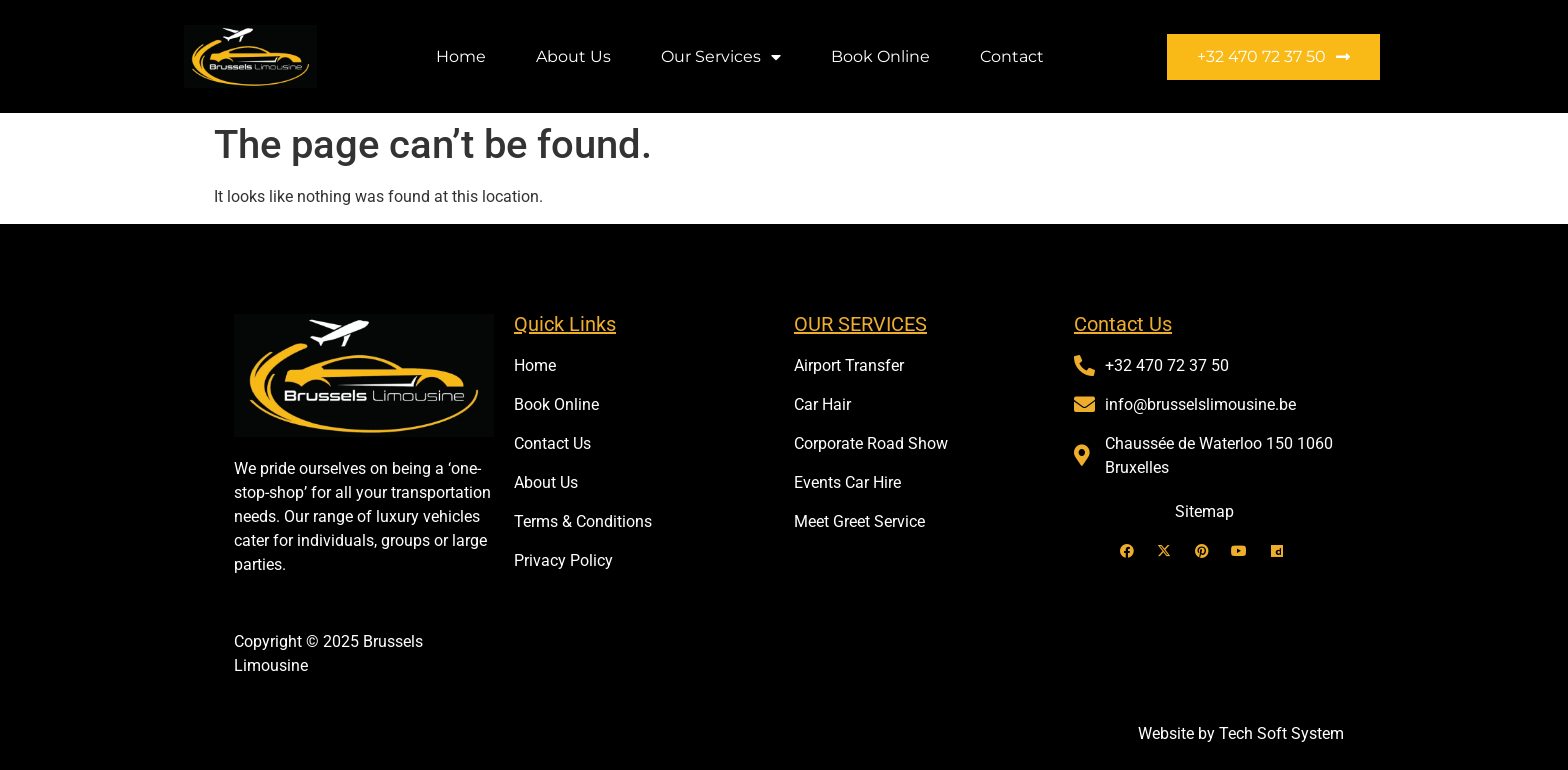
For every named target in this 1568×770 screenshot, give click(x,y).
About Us (573, 56)
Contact (1012, 56)
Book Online (880, 56)
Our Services (721, 57)
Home (461, 56)
